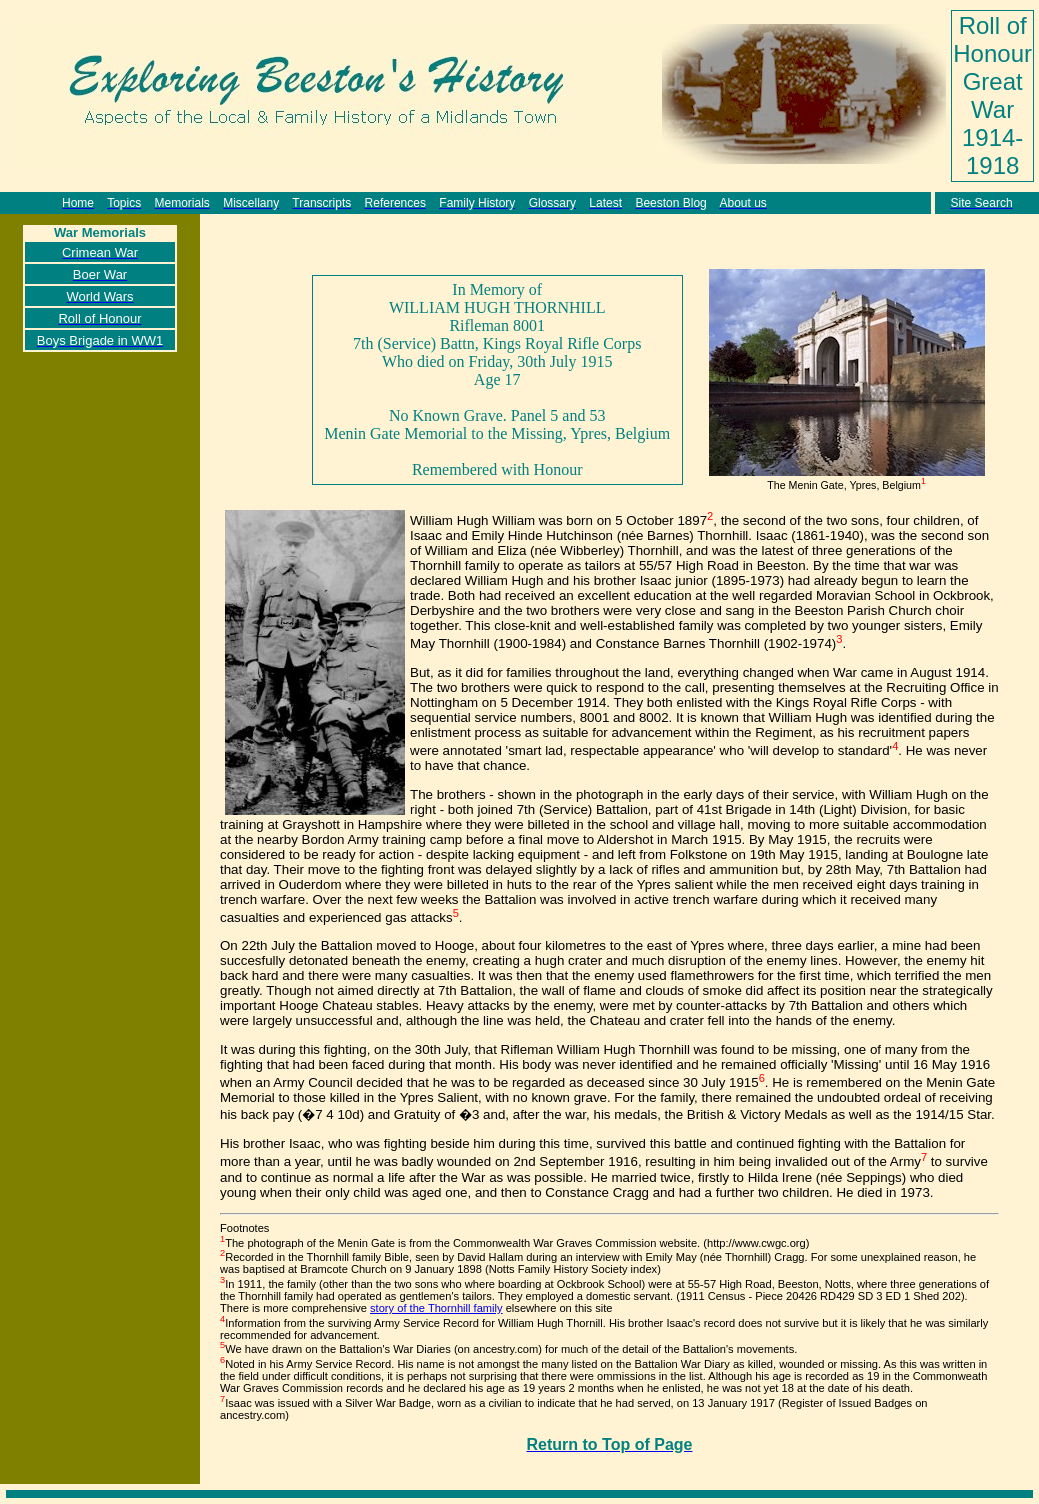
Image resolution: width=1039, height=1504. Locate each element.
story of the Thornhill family (436, 1308)
